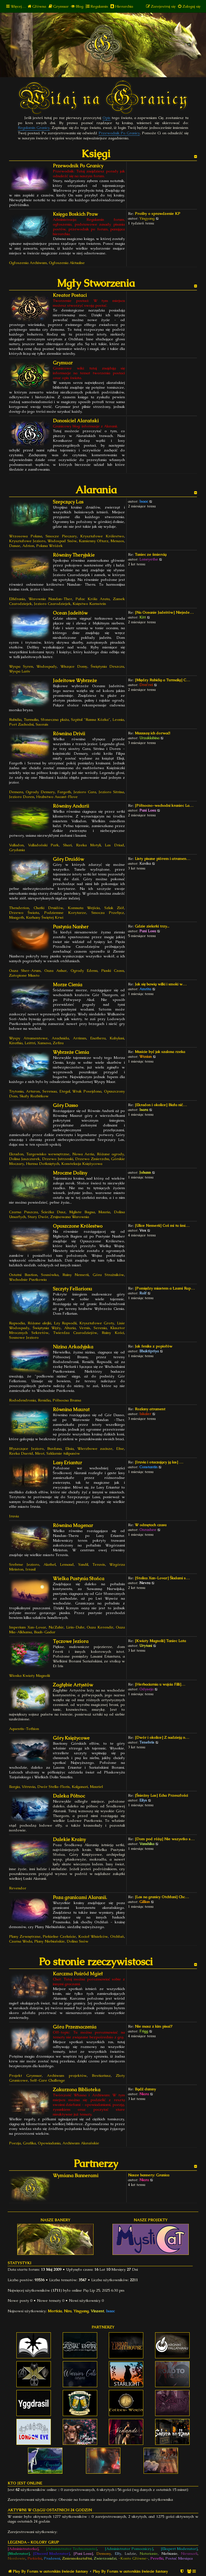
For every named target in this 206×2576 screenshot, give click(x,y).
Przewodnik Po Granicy (119, 133)
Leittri (30, 1043)
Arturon (33, 1091)
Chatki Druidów (48, 907)
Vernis (84, 1327)
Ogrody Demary (40, 792)
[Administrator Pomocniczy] (129, 2548)
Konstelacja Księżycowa (81, 1163)
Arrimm (79, 1038)
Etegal (64, 1091)
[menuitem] (36, 6)
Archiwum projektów (66, 2075)
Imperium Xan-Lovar (27, 1627)
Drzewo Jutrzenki (57, 1158)
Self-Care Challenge (47, 2080)
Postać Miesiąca (179, 2558)
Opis (106, 117)
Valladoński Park (43, 845)
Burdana (54, 1448)
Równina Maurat (71, 1410)
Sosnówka (49, 1274)
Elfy (118, 2553)
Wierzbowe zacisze (95, 1448)
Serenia (100, 1327)
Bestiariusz (101, 2075)
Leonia (118, 719)
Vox (142, 1230)
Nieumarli (189, 2553)
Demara (16, 792)
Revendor (17, 1888)
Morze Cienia (67, 985)
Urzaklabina (149, 738)
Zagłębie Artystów (73, 1685)
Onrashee (147, 1529)
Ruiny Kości (113, 1332)
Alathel (50, 1564)
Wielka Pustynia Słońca (78, 1579)
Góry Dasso (65, 1105)
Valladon (16, 845)
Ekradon (16, 1154)
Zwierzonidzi (105, 2558)
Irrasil (30, 1569)
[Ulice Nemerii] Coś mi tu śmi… (162, 1225)
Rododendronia (22, 1400)
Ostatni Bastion (23, 1274)
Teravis (98, 1564)
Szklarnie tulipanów (63, 1453)
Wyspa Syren (21, 666)
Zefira (58, 1043)
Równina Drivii (69, 734)
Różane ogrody (110, 1154)
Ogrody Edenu (84, 970)
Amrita (145, 989)
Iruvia (14, 1516)
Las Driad (114, 845)
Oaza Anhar (55, 970)
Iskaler (145, 1413)
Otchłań (117, 1936)
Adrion (28, 545)
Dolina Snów (77, 1941)
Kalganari (80, 1786)
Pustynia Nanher (70, 927)
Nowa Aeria (83, 1154)
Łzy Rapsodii (65, 1323)
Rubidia (15, 719)
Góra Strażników (108, 1274)
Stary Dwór (38, 1216)
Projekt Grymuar (25, 2075)
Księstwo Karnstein (89, 603)
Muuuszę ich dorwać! (152, 733)
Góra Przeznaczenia (74, 2027)
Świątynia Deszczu (107, 666)
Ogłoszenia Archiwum (28, 262)
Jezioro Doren (21, 796)
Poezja (15, 2143)
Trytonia (16, 1091)
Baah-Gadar (44, 1632)
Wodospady (46, 666)
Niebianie (169, 2553)
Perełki (156, 2558)
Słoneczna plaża (55, 719)
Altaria (70, 1327)
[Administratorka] (23, 2548)
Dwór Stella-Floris (53, 1786)
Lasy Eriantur (67, 1463)
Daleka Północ (69, 1796)
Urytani (145, 1645)
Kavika (145, 863)
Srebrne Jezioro (24, 1564)
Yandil (83, 1564)
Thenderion (19, 907)
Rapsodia (17, 1323)
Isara (143, 1109)
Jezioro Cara (84, 792)
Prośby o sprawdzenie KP (157, 213)
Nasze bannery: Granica (148, 2175)
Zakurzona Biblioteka (76, 2090)
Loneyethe (148, 559)
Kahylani (117, 1038)
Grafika (29, 2143)
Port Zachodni (21, 724)
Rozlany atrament (150, 1409)
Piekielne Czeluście (59, 1936)
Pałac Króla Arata (92, 598)
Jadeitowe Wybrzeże (75, 681)
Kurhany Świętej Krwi (44, 917)
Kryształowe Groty (96, 1323)
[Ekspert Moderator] (179, 2548)
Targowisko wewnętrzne (48, 1154)
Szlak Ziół (114, 907)
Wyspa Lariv (19, 671)
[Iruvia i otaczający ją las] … (159, 1462)
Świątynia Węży (47, 1327)
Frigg (143, 2031)
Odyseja (146, 1689)
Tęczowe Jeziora (70, 1641)
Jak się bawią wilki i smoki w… (161, 984)
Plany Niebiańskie (49, 1941)
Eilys (143, 1800)
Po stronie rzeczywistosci (96, 1961)
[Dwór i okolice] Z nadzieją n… (162, 1737)
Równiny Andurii (71, 806)
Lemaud (67, 1564)
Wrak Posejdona (86, 1091)
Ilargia (14, 1786)
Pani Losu (147, 810)
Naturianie (149, 2553)
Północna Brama (67, 1400)
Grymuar (63, 363)
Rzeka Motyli (88, 845)
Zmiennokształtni (77, 2558)
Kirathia (16, 1043)
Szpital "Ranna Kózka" (90, 719)
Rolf (142, 1293)
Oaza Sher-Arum (25, 970)
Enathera (98, 1038)
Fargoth (64, 792)
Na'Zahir (56, 1627)
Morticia (55, 2311)
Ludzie (130, 2553)
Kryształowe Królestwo (102, 536)
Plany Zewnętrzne (25, 1936)
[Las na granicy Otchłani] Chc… (162, 1896)
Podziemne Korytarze (65, 912)
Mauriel (96, 1786)
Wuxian (145, 1056)
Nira (67, 2311)
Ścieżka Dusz (53, 1212)
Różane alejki (39, 1323)
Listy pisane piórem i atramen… (162, 858)
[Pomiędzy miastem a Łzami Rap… (165, 1288)
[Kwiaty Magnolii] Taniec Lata (160, 1640)
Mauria (104, 1212)
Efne (120, 1448)
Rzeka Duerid (21, 1453)
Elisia (69, 1448)
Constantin (148, 1467)
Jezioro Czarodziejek (52, 603)
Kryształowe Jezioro (27, 540)
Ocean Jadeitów (70, 613)
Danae (14, 545)
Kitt (142, 617)
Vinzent (97, 2311)
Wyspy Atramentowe (28, 1038)
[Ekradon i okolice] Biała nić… (161, 1104)
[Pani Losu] (83, 2553)
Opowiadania (49, 2143)
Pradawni (52, 2558)
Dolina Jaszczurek (24, 1158)
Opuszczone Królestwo (78, 1226)
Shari (67, 845)
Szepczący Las (68, 502)
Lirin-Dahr (75, 1627)
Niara (144, 2093)
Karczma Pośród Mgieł (78, 1974)
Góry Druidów (68, 859)
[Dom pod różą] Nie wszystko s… (164, 1839)
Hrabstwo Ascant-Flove (57, 796)
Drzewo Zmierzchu (92, 1158)
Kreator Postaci (70, 295)
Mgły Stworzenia (96, 283)
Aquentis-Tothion (24, 1728)
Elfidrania (17, 598)
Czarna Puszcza (23, 1212)
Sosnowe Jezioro (24, 1337)
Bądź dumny (145, 2089)
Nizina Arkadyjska (73, 1347)
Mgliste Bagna (82, 1212)
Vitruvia (28, 1786)
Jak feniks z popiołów (153, 1346)
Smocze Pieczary (61, 536)
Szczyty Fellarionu (72, 1289)
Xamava (44, 1043)
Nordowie (16, 2558)
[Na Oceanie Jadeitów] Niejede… (164, 612)
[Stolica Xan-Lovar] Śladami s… (162, 1578)
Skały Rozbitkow (34, 1096)
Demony (103, 2553)
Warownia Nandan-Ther (50, 598)
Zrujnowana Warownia (69, 1216)
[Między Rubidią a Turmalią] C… (162, 680)
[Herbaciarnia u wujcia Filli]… (160, 1684)
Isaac (143, 501)
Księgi (95, 153)
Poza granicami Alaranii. (80, 1897)
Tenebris (146, 1742)
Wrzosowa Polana (25, 536)
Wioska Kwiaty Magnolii (29, 1675)
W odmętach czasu (150, 1524)
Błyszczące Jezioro (26, 1448)
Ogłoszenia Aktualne (67, 262)
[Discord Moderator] (51, 2553)
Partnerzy (96, 2163)
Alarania (96, 489)
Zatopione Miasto (24, 975)
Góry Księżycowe (71, 1738)
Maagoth (16, 917)
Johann (145, 1172)
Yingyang (147, 218)
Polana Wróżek (49, 545)
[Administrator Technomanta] (71, 2548)
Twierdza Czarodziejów (75, 1332)
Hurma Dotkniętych (42, 1163)
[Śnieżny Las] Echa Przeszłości (161, 1795)
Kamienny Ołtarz (94, 540)
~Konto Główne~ (133, 2558)
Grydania (17, 849)
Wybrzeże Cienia (71, 1052)
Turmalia (31, 719)
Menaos (117, 540)
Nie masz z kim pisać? (153, 2026)
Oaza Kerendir (100, 1627)
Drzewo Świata (24, 912)
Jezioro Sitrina (111, 792)
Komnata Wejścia (84, 907)
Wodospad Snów (62, 540)
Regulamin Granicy (34, 127)
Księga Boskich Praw (75, 214)
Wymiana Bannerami (75, 2176)
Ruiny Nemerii (75, 1274)
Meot (39, 1453)
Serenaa (49, 1091)
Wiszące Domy (73, 666)
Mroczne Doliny (70, 1173)
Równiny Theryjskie (74, 555)
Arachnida (60, 1038)
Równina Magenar (73, 1525)
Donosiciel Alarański (76, 421)
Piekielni (34, 2558)
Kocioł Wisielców (93, 1936)
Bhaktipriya (149, 1351)
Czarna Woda (20, 1941)
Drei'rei (146, 684)
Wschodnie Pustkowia (28, 1279)
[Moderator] (19, 2553)
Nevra (144, 1582)
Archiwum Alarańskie (80, 2143)
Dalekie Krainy (69, 1839)
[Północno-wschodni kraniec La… (164, 805)
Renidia (44, 1400)
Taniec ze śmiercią (150, 554)
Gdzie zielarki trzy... (152, 926)
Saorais (42, 724)
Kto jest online (25, 2483)
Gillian (144, 1901)
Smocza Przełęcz (107, 912)
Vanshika (146, 1843)
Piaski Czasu (112, 970)
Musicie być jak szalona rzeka (160, 1051)
